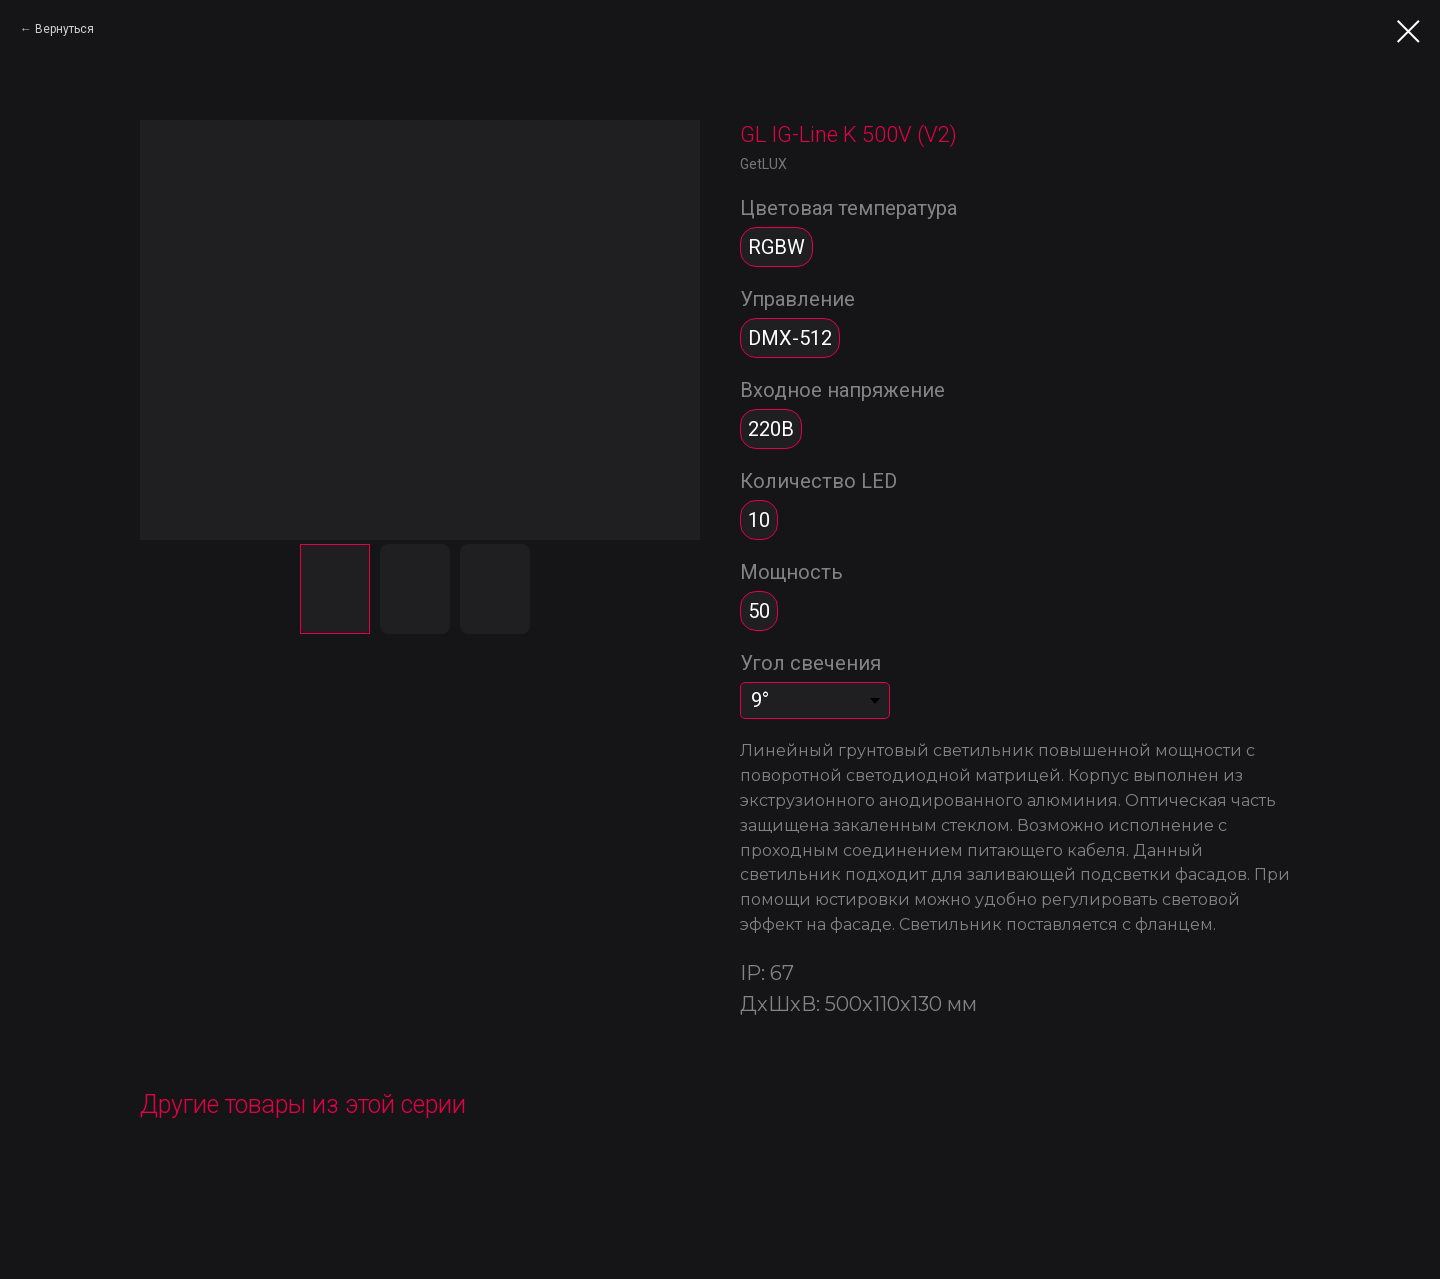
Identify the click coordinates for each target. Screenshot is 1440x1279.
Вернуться (64, 29)
